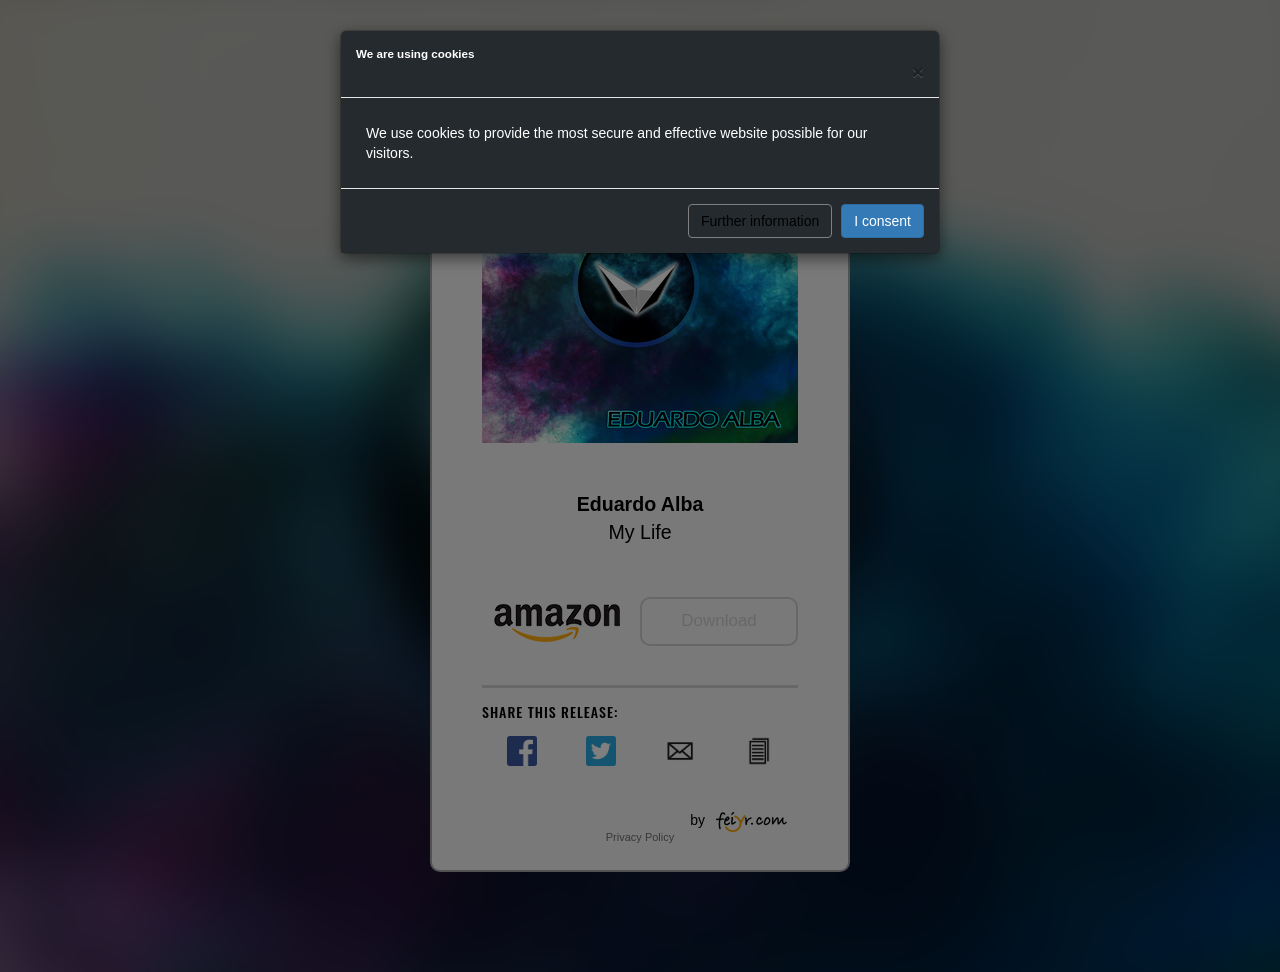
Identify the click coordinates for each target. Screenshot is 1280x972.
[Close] (918, 71)
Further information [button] (760, 221)
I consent (882, 221)
